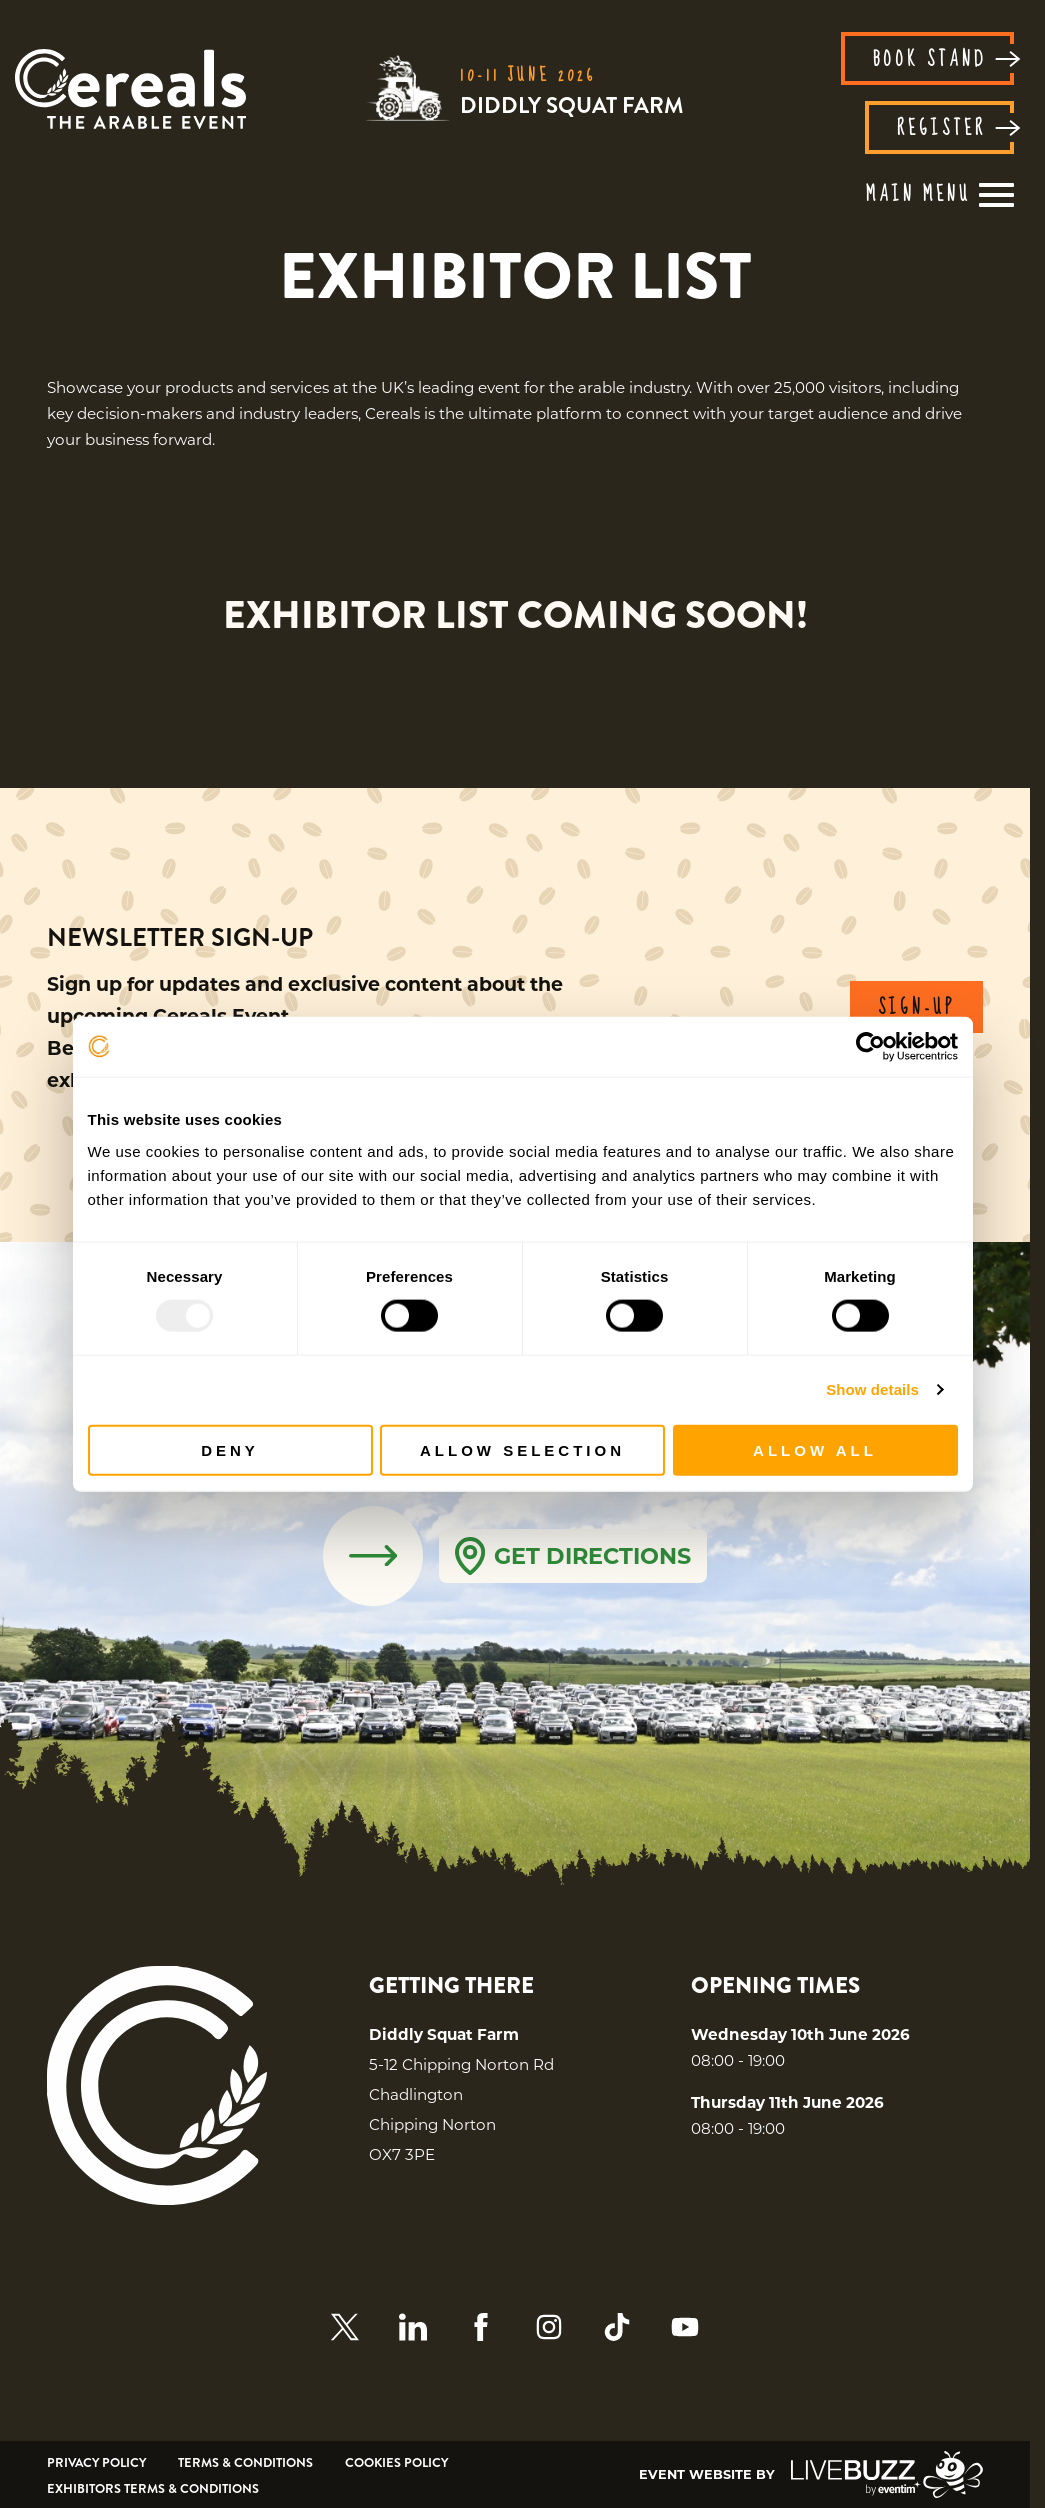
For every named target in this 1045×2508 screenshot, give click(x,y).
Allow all (815, 1449)
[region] (515, 277)
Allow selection (522, 1449)
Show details (872, 1389)
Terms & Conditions (245, 2463)
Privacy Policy (96, 2463)
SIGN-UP (916, 1008)
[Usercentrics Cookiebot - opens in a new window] (870, 1047)
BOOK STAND (943, 60)
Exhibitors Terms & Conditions (153, 2489)
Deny (230, 1449)
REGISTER (955, 129)
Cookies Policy (396, 2463)
